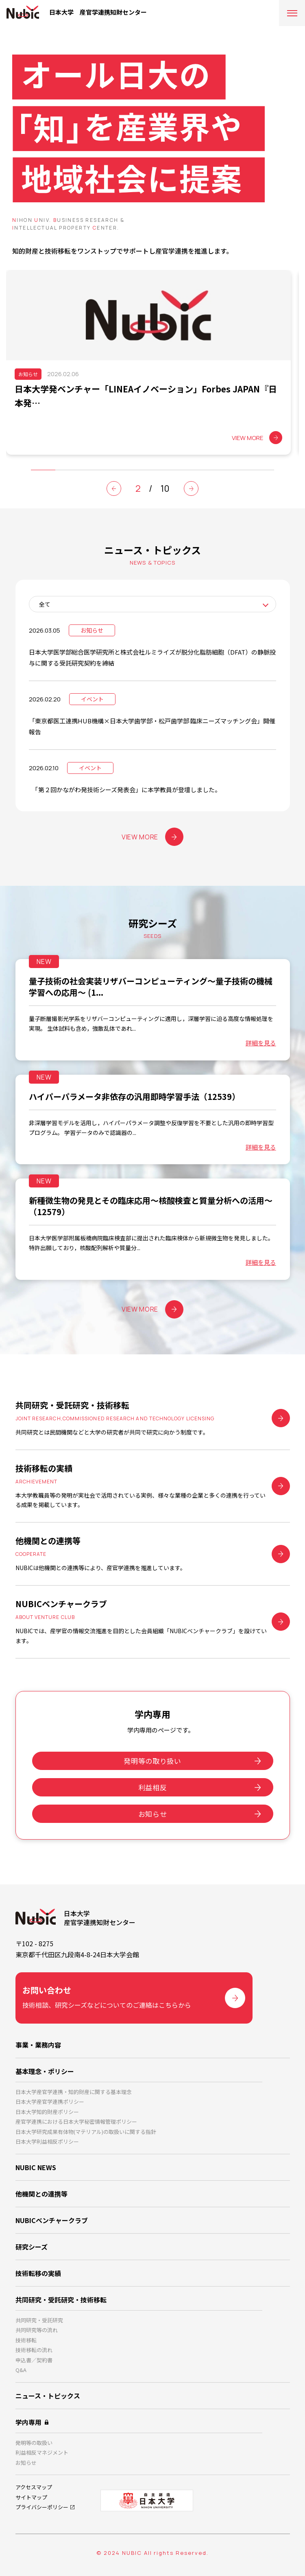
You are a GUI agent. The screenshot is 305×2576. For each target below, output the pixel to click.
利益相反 (152, 1787)
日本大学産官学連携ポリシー (49, 2101)
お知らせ (152, 1814)
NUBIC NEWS (35, 2167)
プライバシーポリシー (41, 2507)
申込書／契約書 (33, 2360)
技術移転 (26, 2340)
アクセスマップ (33, 2487)
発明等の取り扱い (152, 1761)
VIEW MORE (152, 837)
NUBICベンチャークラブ (51, 2220)
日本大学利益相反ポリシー (47, 2141)
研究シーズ (31, 2247)
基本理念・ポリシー (44, 2071)
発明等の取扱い (33, 2443)
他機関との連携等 (41, 2194)
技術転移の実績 (38, 2273)
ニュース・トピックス (47, 2396)
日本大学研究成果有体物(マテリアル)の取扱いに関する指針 (85, 2132)
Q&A (20, 2370)
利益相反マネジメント (41, 2452)
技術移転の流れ (33, 2350)
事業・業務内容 (38, 2045)
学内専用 (28, 2422)
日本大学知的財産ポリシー (47, 2112)
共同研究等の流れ (36, 2330)
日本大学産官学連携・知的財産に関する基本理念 (73, 2092)
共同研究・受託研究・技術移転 (61, 2299)
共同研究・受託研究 (39, 2320)
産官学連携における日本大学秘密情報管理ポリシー (76, 2121)
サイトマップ (31, 2497)
